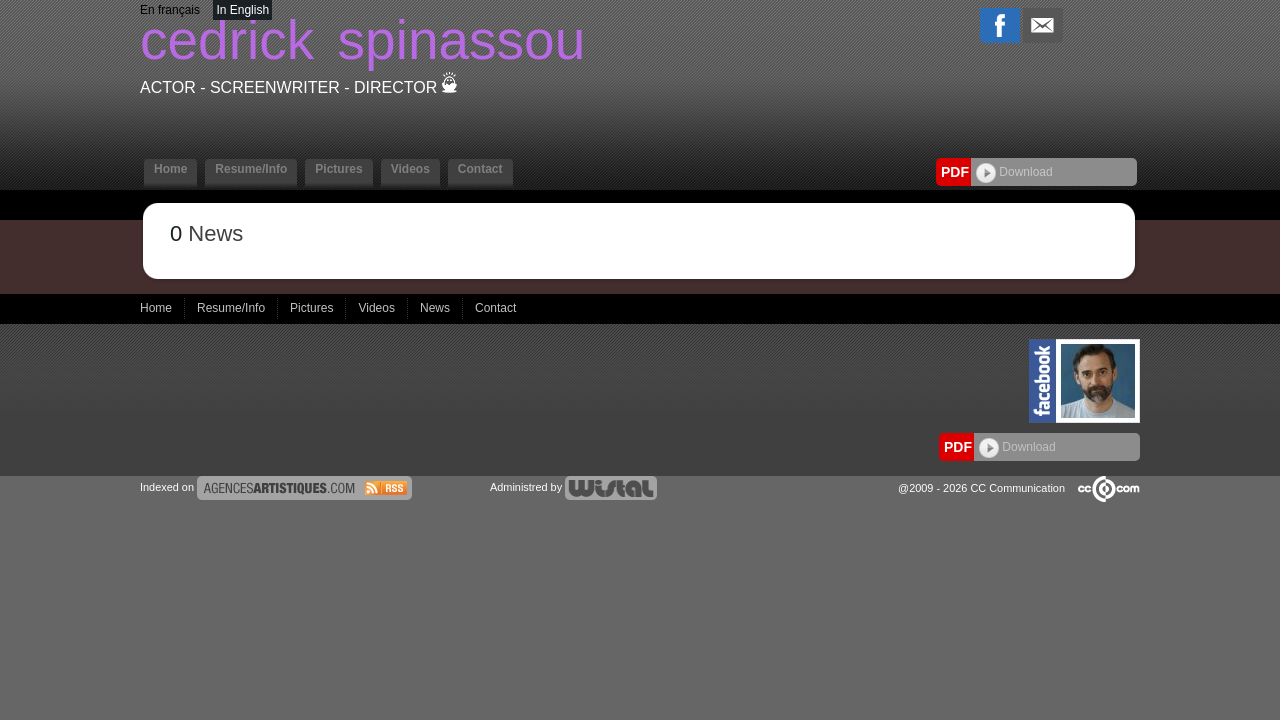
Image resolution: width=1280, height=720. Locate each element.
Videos (410, 169)
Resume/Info (251, 169)
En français (170, 10)
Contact (480, 169)
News (436, 308)
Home (170, 169)
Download (1014, 172)
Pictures (338, 169)
